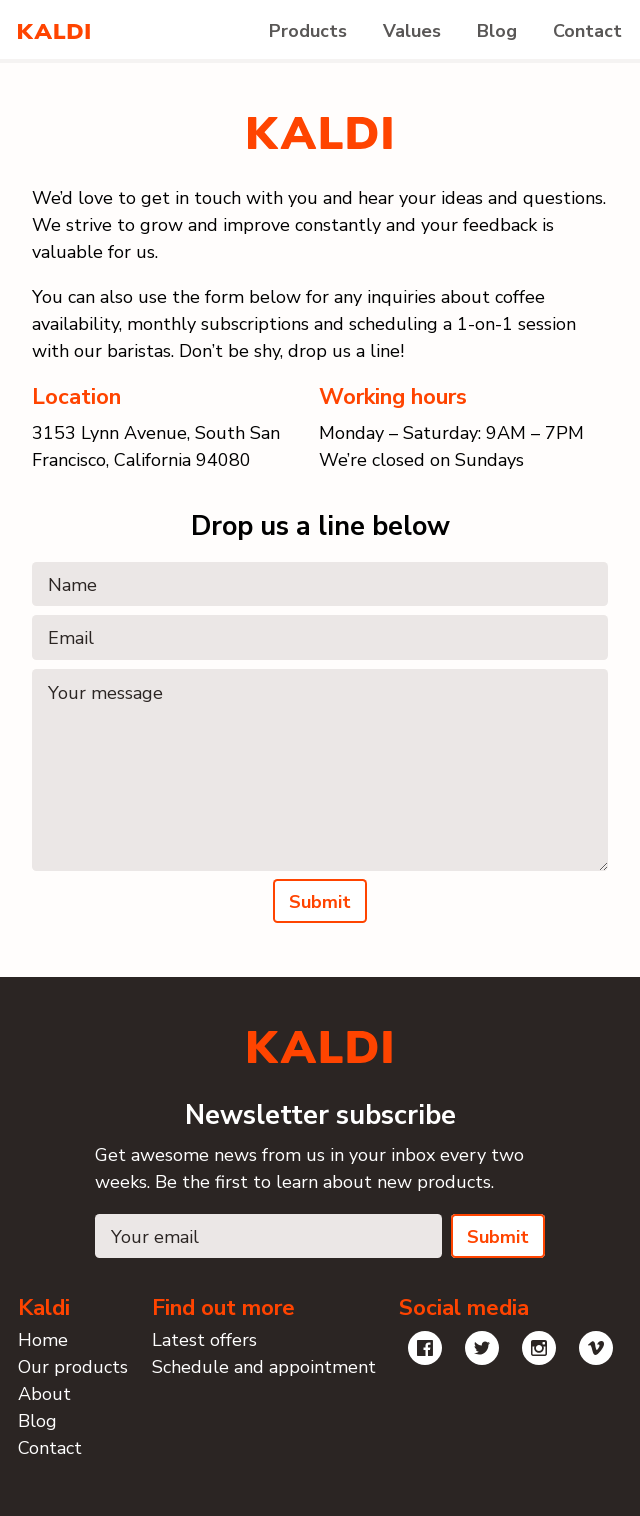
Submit (320, 902)
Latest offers (204, 1340)
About (44, 1394)
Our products (73, 1367)
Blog (497, 31)
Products (308, 31)
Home (43, 1340)
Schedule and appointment (264, 1367)
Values (412, 31)
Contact (587, 31)
